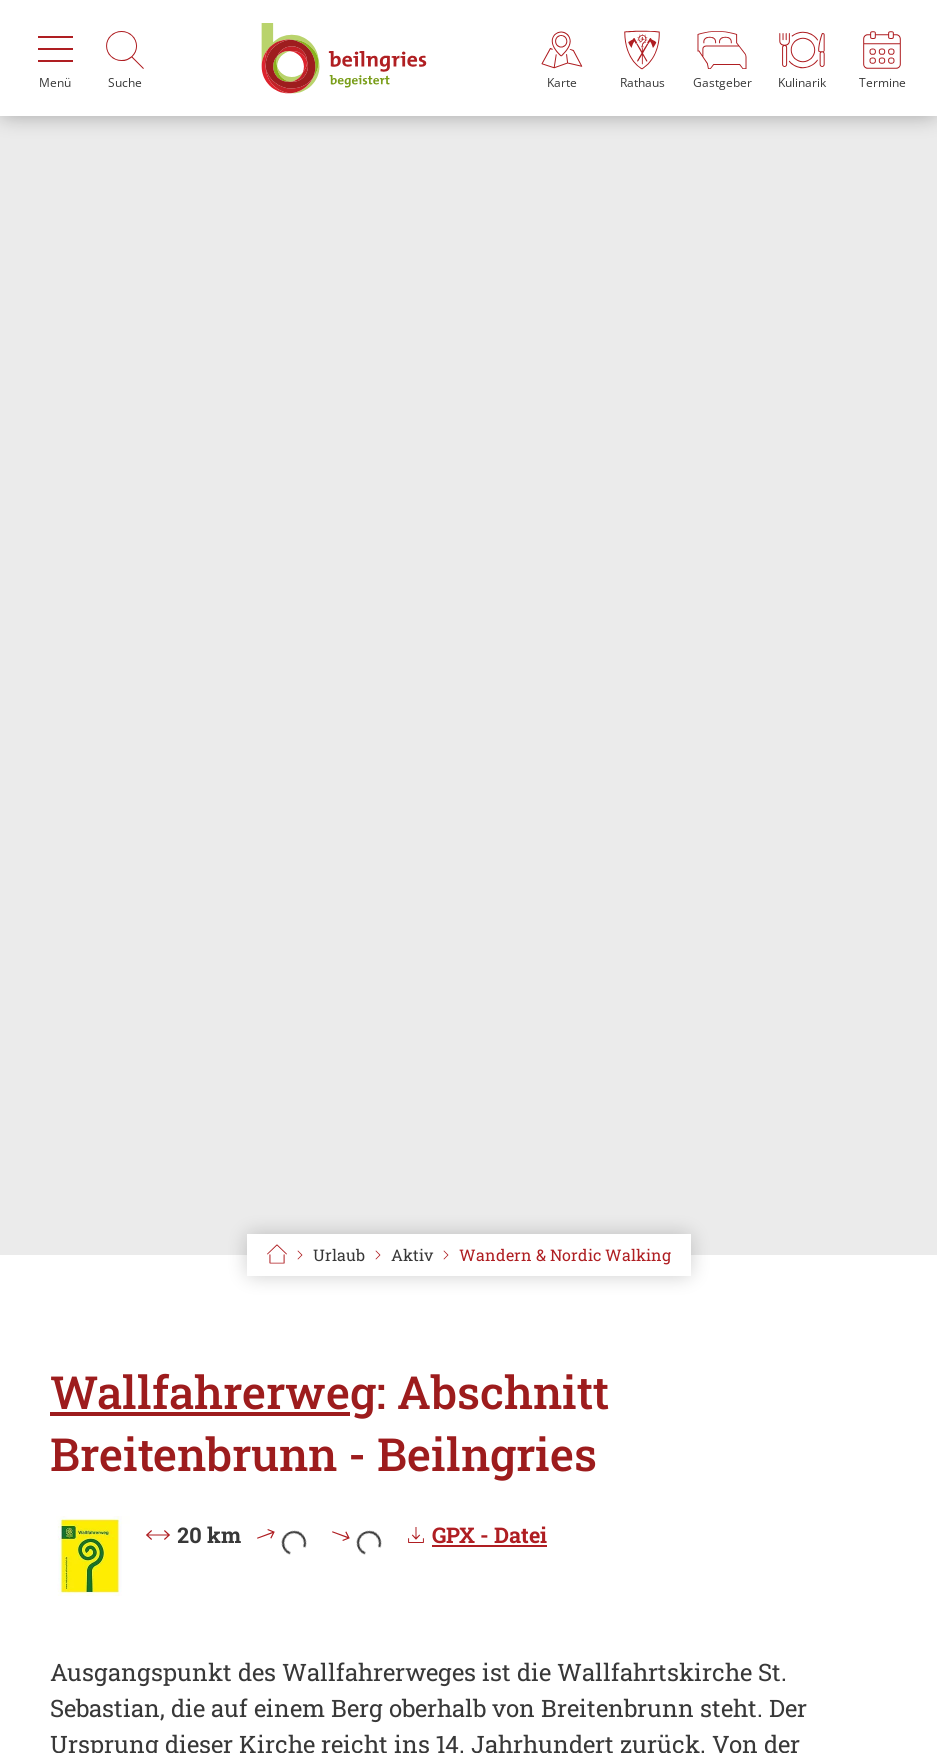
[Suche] (125, 58)
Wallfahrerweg (213, 1391)
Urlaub (339, 1254)
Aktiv (412, 1254)
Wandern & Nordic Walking (565, 1254)
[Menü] (55, 58)
